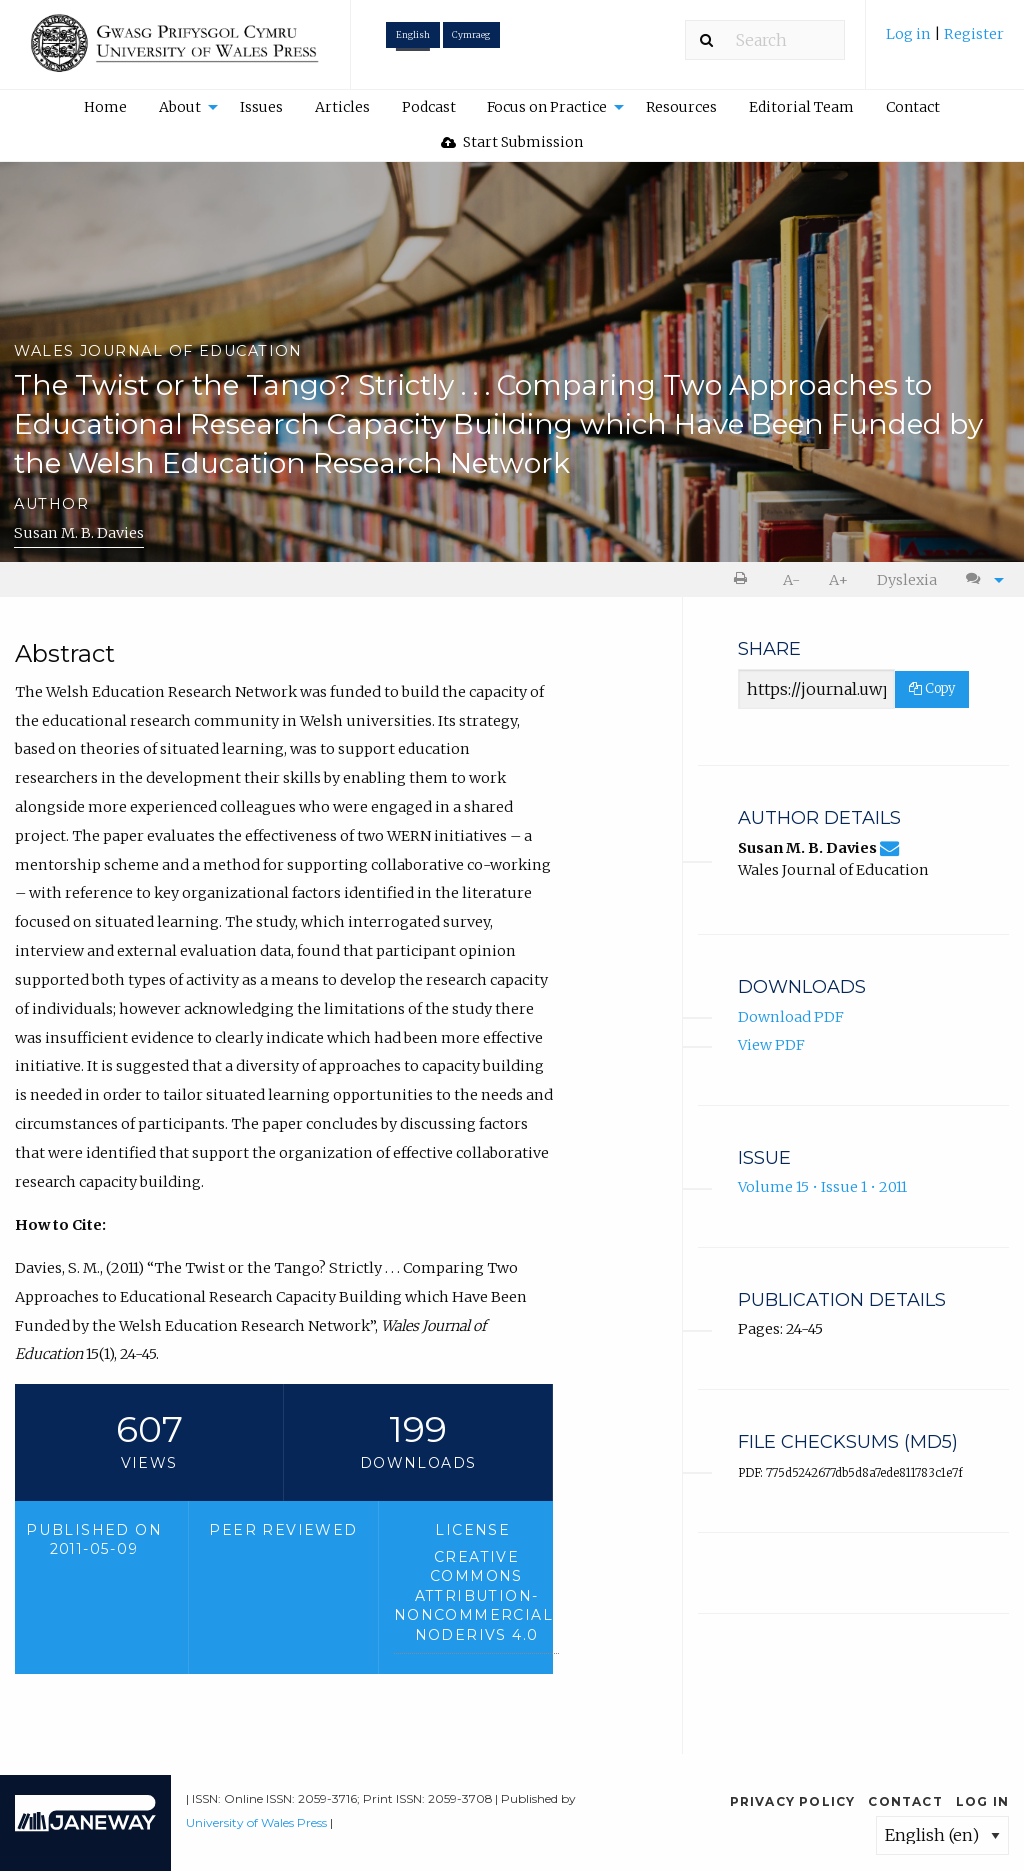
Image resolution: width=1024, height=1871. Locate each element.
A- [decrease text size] (791, 580)
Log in (910, 34)
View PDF (771, 1045)
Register (974, 34)
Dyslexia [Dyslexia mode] (907, 580)
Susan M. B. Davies (79, 533)
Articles (342, 107)
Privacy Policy (793, 1801)
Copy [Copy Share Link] (932, 688)
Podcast (429, 107)
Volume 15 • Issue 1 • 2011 (822, 1187)
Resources (681, 107)
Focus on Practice (547, 107)
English (413, 35)
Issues (261, 107)
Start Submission (512, 142)
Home (105, 107)
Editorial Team (801, 107)
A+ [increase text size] (838, 580)
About (180, 107)
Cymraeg (471, 35)
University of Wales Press (256, 1822)
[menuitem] (945, 41)
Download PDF (791, 1017)
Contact (913, 107)
